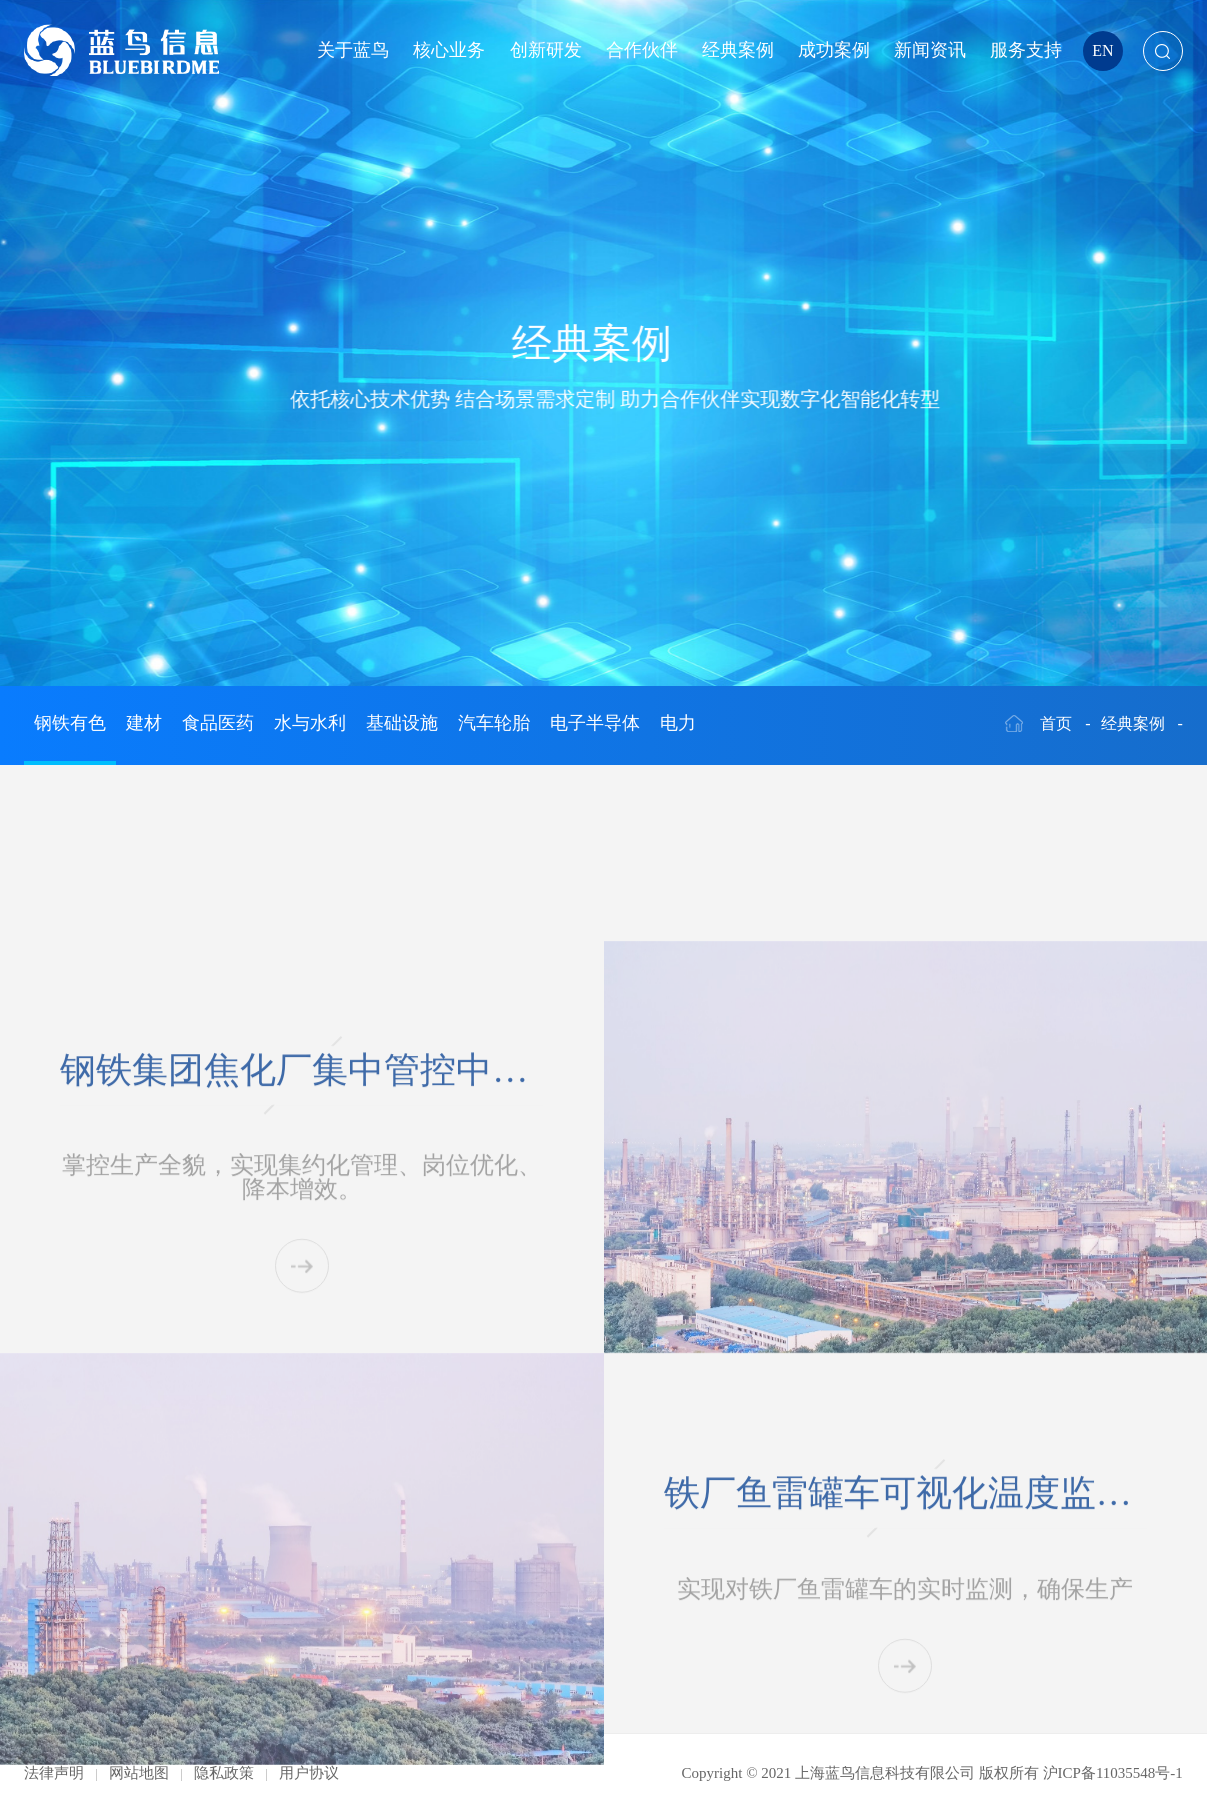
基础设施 (402, 723)
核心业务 (449, 50)
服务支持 (1026, 50)
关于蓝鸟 (353, 50)
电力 (678, 723)
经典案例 (738, 50)
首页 (1056, 723)
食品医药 (218, 723)
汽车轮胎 (494, 723)
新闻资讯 (930, 50)
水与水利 (310, 723)
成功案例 (834, 50)
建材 (144, 723)
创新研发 (546, 50)
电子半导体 (595, 723)
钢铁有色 (70, 723)
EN (1102, 50)
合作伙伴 (642, 50)
